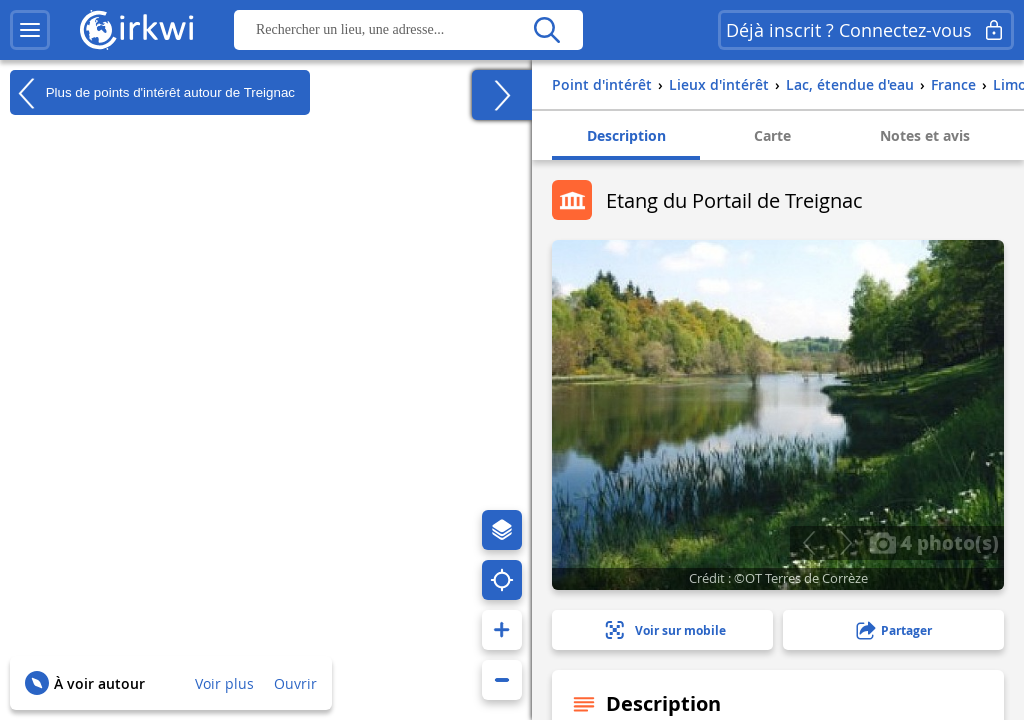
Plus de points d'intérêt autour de (152, 93)
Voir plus (224, 683)
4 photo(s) (934, 542)
